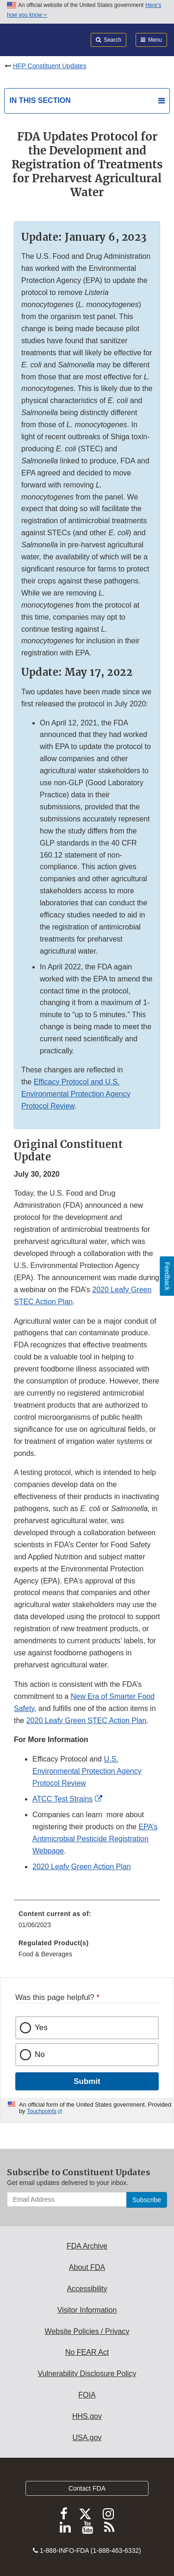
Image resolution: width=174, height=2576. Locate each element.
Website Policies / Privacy (87, 2331)
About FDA (87, 2267)
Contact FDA (87, 2488)
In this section (39, 100)
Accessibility (87, 2289)
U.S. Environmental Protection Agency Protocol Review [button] (87, 1771)
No (40, 2054)
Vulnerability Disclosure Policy (87, 2373)
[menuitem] (87, 1922)
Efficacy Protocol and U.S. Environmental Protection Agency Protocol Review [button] (75, 1094)
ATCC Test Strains (62, 1799)
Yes (41, 2027)
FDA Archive (87, 2246)
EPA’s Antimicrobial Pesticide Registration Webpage (94, 1839)
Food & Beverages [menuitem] (45, 1954)
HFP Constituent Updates (50, 66)
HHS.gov (87, 2416)
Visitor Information (87, 2310)
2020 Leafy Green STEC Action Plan (86, 1720)
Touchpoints (41, 2111)
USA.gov (86, 2437)
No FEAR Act (87, 2352)
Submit (87, 2081)
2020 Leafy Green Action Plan (81, 1867)
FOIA (86, 2395)
